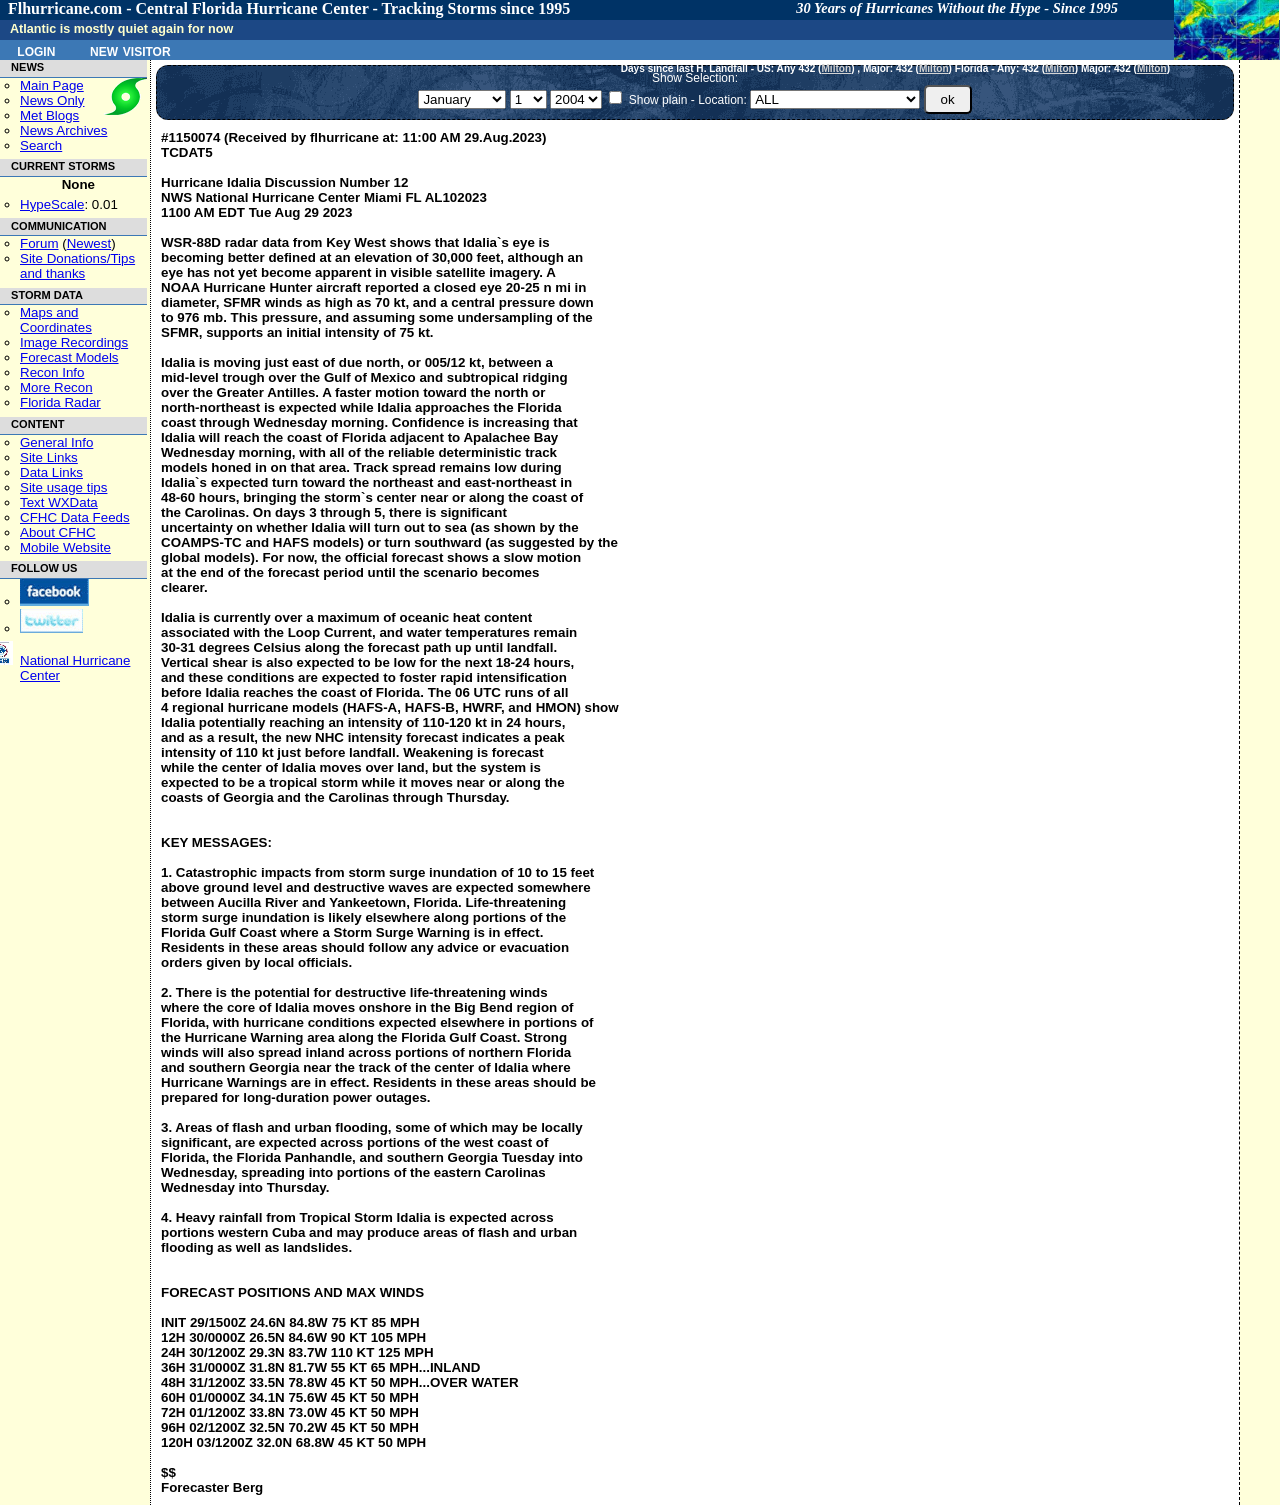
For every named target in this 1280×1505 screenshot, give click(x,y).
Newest (89, 243)
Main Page (52, 85)
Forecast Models (69, 357)
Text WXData (59, 502)
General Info (56, 442)
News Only (52, 100)
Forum (39, 243)
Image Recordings (74, 342)
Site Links (49, 457)
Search (41, 145)
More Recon (56, 387)
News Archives (63, 130)
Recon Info (52, 372)
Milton (836, 68)
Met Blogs (49, 115)
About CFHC (58, 532)
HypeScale (52, 204)
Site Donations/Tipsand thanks (77, 266)
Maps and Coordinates (56, 320)
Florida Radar (60, 402)
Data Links (51, 472)
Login (36, 50)
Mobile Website (65, 547)
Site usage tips (63, 487)
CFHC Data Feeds (75, 517)
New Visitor (130, 50)
